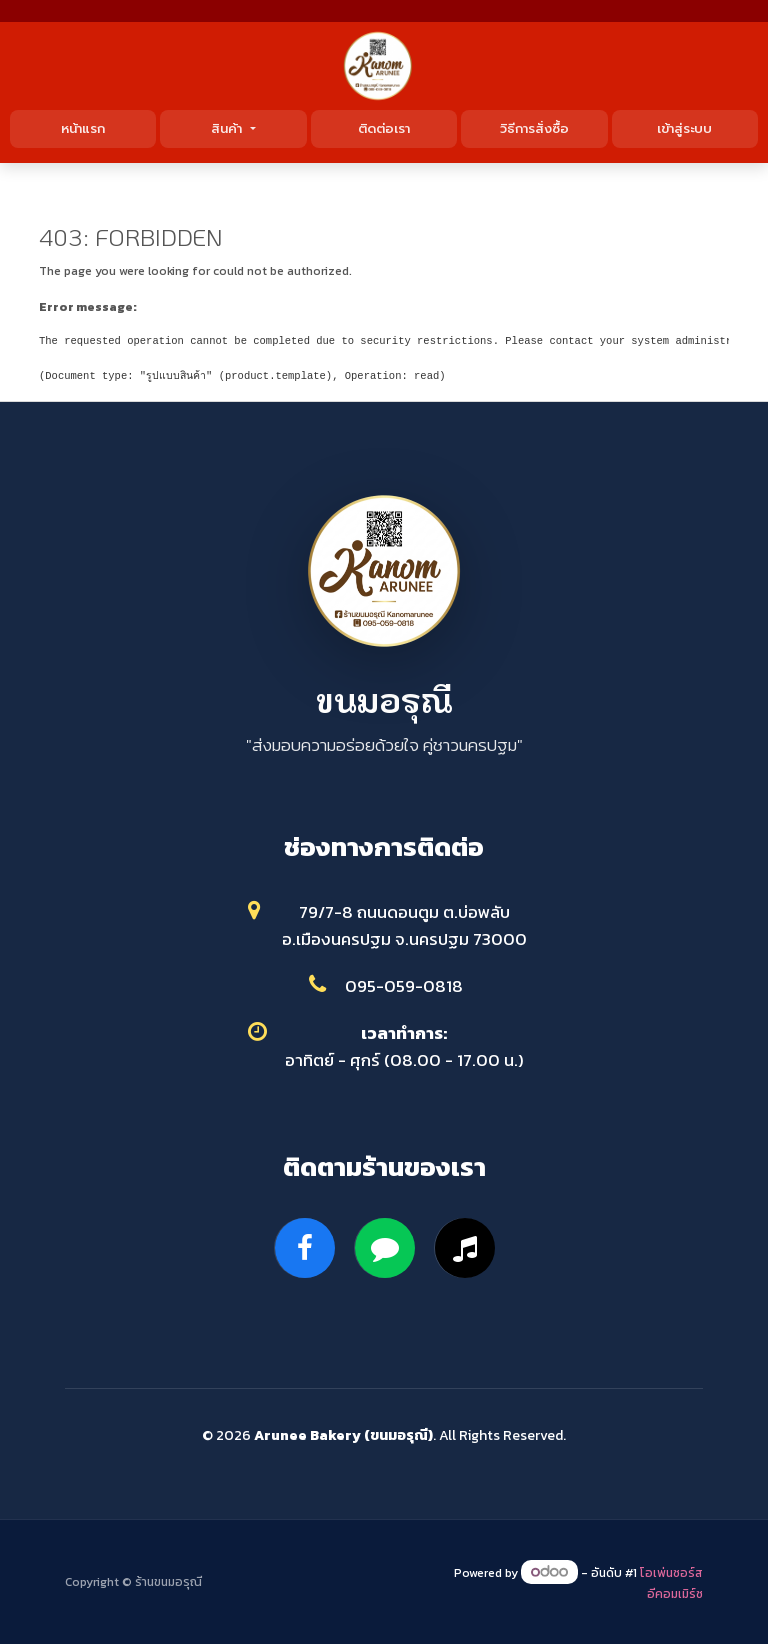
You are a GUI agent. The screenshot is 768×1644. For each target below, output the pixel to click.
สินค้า (229, 128)
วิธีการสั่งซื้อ (534, 128)
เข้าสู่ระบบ (684, 128)
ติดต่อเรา (384, 128)
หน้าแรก (83, 128)
